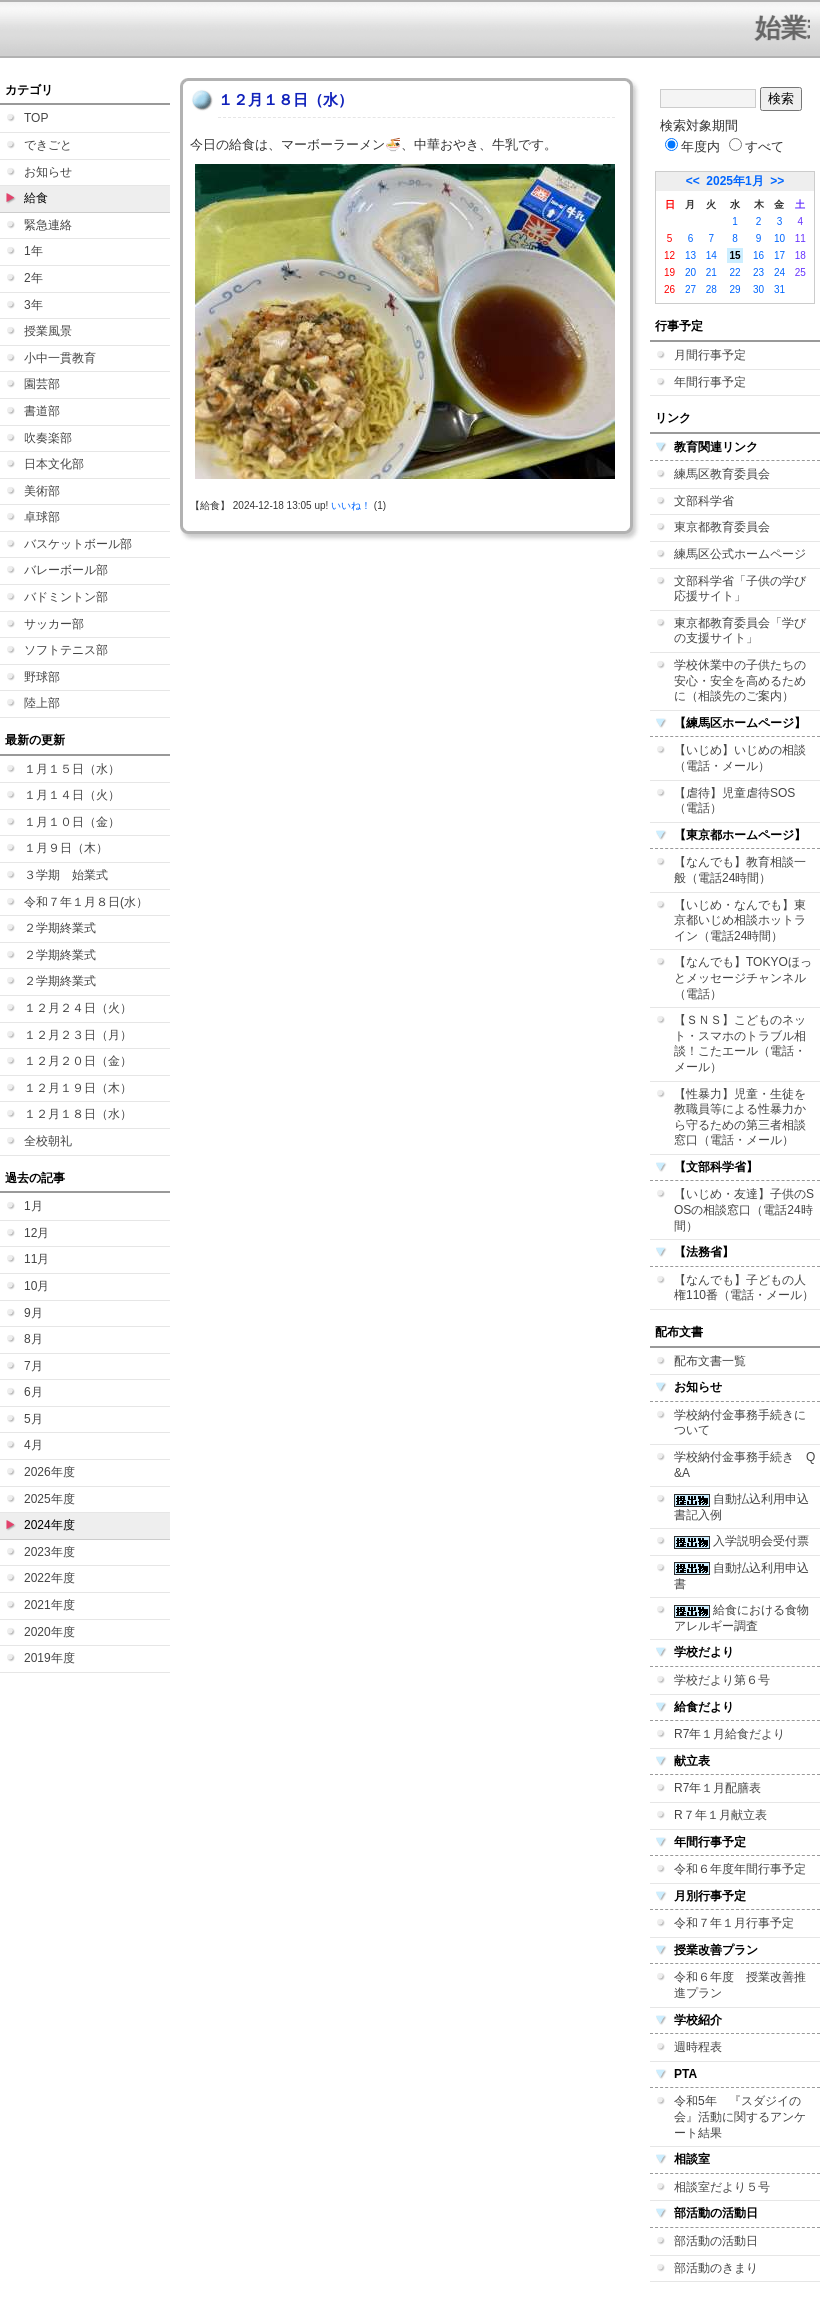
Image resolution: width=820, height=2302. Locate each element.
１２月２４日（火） (78, 1008)
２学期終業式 (60, 928)
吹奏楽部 (48, 438)
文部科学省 (704, 501)
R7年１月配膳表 (717, 1788)
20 (690, 272)
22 (734, 272)
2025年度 (49, 1499)
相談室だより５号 (722, 2187)
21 (711, 272)
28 (711, 289)
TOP (36, 118)
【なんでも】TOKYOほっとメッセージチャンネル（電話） (743, 977)
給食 (36, 198)
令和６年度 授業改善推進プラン (740, 1985)
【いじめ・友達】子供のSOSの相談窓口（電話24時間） (744, 1209)
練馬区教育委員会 (722, 474)
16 (758, 255)
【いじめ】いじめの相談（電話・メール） (740, 758)
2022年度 (49, 1578)
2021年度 (49, 1605)
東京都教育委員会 (722, 527)
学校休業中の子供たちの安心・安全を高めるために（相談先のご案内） (740, 680)
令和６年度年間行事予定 (740, 1869)
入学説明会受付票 (741, 1541)
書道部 (42, 411)
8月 (33, 1339)
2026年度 (49, 1472)
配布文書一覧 (710, 1361)
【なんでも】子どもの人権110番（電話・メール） (744, 1288)
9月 (33, 1313)
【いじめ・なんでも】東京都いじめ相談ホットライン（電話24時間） (740, 920)
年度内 (692, 146)
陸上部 (42, 703)
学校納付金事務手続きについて (740, 1423)
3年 (33, 305)
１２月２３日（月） (78, 1035)
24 (779, 272)
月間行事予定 (710, 355)
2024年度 (49, 1525)
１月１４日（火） (72, 795)
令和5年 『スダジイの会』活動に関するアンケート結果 (740, 2116)
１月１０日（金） (72, 822)
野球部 (42, 677)
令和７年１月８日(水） (86, 902)
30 (758, 289)
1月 (33, 1206)
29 (734, 289)
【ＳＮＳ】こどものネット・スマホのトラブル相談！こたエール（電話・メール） (740, 1043)
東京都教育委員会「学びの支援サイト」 (740, 631)
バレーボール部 (66, 570)
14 (711, 255)
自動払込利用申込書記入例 (741, 1507)
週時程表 (698, 2047)
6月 (33, 1392)
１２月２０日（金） (78, 1061)
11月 (36, 1259)
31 (779, 289)
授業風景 (48, 331)
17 (779, 255)
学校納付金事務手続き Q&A (744, 1465)
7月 (33, 1366)
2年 (33, 278)
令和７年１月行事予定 (734, 1923)
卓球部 (42, 517)
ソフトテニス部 (66, 650)
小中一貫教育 (60, 358)
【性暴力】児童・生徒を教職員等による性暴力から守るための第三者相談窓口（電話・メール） (740, 1117)
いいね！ (351, 505)
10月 (36, 1286)
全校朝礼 (48, 1141)
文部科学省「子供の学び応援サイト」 (740, 589)
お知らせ (48, 172)
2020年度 (49, 1632)
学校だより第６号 (722, 1680)
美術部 (42, 491)
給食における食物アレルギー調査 (741, 1618)
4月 (33, 1445)
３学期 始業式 (66, 875)
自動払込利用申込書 (741, 1576)
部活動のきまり (716, 2268)
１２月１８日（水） (78, 1114)
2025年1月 (734, 181)
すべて (756, 146)
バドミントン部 (66, 597)
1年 (33, 251)
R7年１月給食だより (729, 1734)
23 (758, 272)
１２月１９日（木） (78, 1088)
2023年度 (49, 1552)
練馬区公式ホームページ (740, 554)
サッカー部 (54, 624)
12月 (36, 1233)
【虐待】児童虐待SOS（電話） (734, 801)
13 (690, 255)
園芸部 (42, 384)
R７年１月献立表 (720, 1815)
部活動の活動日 (716, 2241)
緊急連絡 (48, 225)
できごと (48, 145)
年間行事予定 (710, 382)
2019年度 (49, 1658)
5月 (33, 1419)
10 (779, 238)
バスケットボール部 (78, 544)
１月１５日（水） (72, 769)
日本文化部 (54, 464)
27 (690, 289)
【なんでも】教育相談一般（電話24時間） (740, 870)
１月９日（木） (66, 848)
